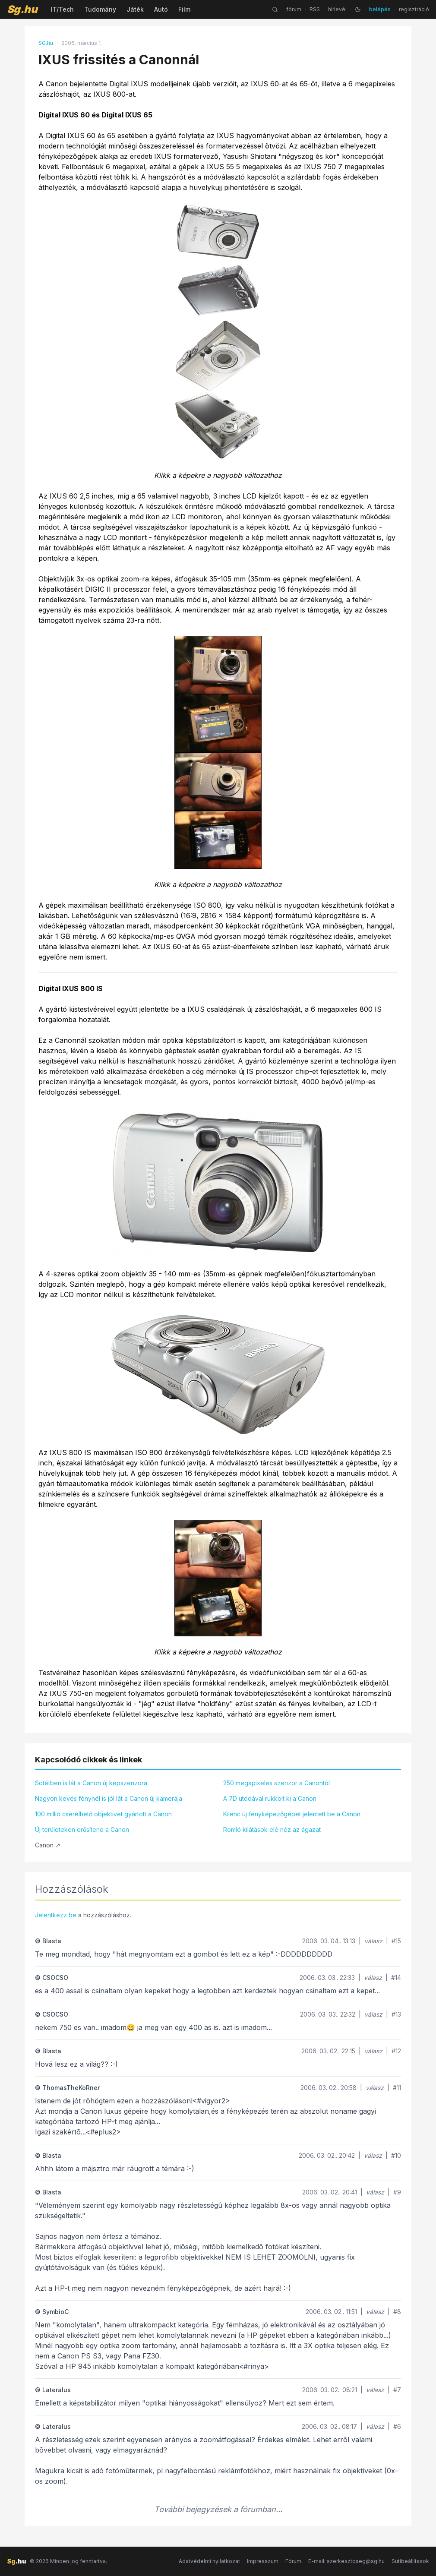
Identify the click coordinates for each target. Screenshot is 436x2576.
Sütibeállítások (410, 2561)
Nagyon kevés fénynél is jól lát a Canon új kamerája (108, 1798)
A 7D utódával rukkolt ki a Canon (269, 1798)
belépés (380, 9)
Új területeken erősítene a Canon (82, 1829)
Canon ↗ (47, 1845)
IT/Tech (62, 9)
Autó (161, 9)
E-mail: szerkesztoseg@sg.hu (346, 2561)
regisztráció (414, 9)
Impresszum (262, 2561)
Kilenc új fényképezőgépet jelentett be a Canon (291, 1814)
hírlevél (337, 9)
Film (184, 9)
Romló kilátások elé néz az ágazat (272, 1829)
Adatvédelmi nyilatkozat (209, 2561)
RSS (315, 9)
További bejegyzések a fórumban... (218, 2509)
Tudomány (100, 9)
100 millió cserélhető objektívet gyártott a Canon (103, 1814)
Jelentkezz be (55, 1915)
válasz (373, 1941)
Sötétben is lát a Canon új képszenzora (91, 1783)
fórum (293, 9)
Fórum (293, 2561)
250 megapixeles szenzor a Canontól (276, 1783)
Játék (135, 9)
